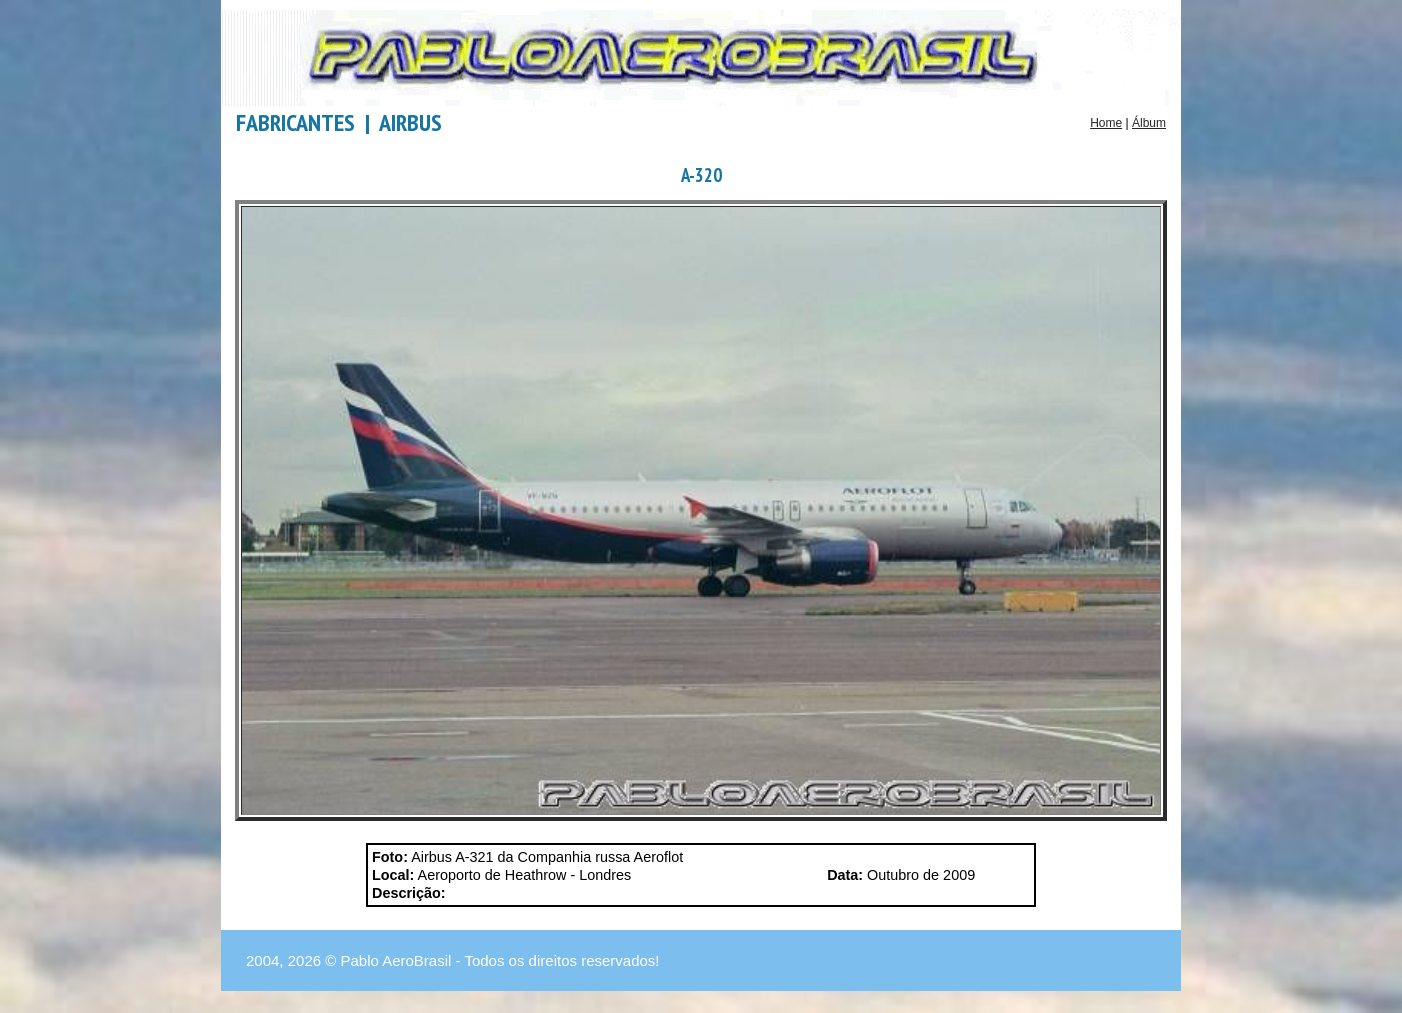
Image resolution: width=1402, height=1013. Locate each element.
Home (1106, 123)
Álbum (1149, 123)
